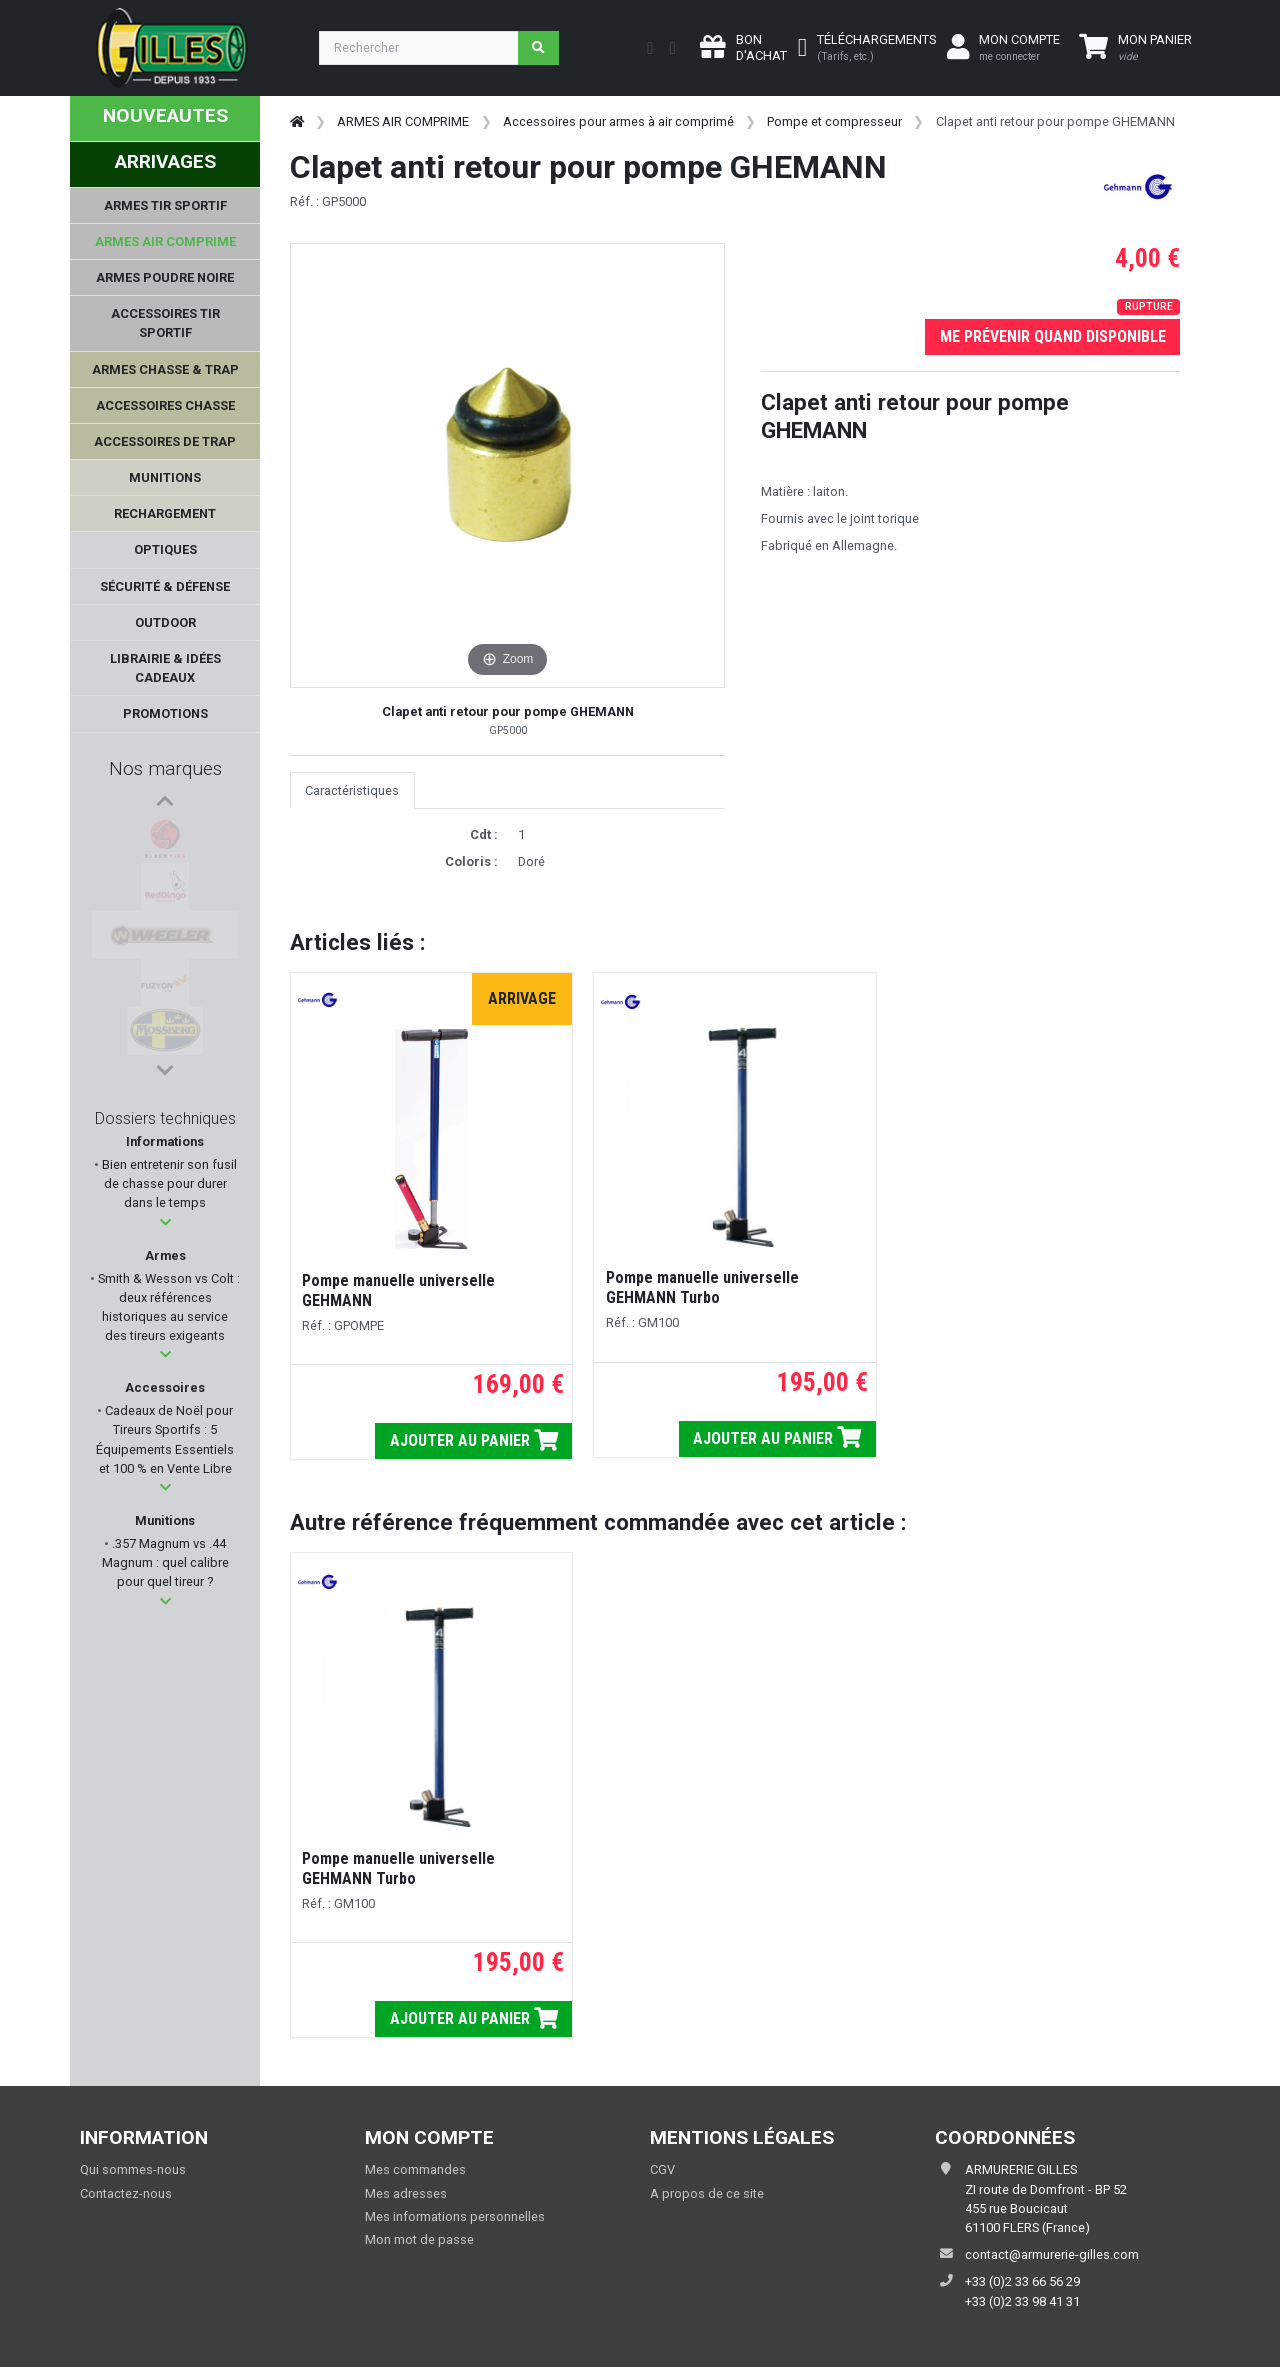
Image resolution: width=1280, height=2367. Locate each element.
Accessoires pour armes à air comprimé (618, 121)
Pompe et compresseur (834, 121)
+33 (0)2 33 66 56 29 (1022, 2281)
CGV (662, 2169)
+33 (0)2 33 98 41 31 (1022, 2301)
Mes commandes (415, 2169)
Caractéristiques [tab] (352, 790)
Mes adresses (406, 2193)
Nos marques (165, 768)
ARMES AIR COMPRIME (403, 121)
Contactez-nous (126, 2193)
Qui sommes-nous (133, 2169)
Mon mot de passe (419, 2239)
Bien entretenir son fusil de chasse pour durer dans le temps (168, 1183)
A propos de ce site (707, 2193)
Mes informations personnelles (455, 2216)
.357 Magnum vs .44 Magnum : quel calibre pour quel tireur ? (165, 1562)
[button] (165, 1222)
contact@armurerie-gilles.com (1052, 2254)
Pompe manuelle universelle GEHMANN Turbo (702, 1287)
